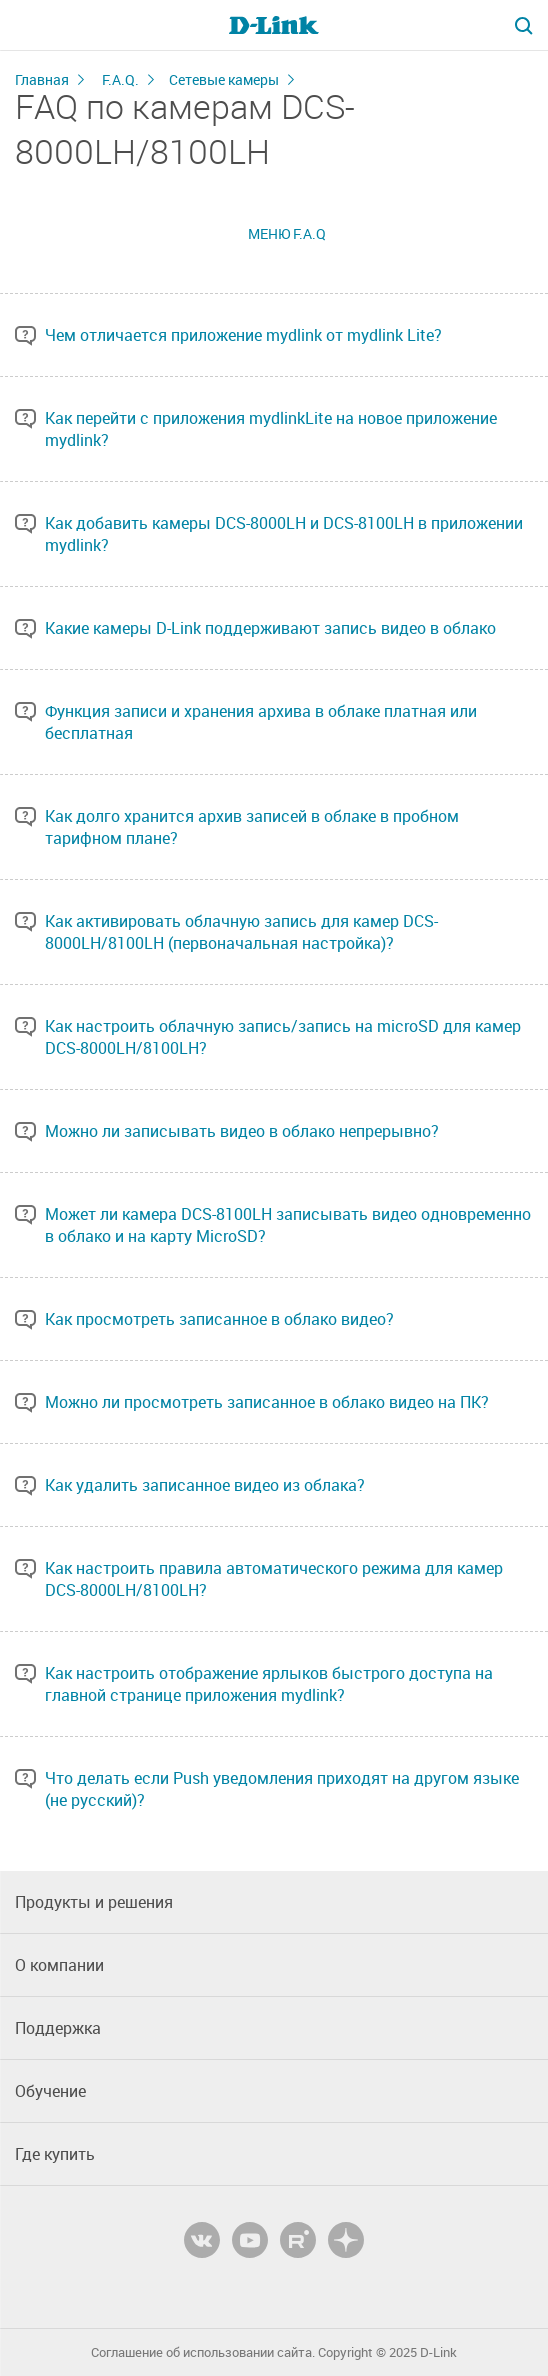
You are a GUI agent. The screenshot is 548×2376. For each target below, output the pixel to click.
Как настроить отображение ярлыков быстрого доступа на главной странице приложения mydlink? (269, 1684)
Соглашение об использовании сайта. (203, 2352)
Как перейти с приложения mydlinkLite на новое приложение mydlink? (271, 429)
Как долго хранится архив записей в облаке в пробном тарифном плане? (252, 827)
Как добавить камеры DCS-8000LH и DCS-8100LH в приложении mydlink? (284, 534)
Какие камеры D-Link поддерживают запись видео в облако (270, 628)
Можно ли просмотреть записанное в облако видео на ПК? (267, 1402)
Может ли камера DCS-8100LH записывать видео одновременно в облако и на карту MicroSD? (288, 1225)
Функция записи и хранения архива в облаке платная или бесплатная (261, 722)
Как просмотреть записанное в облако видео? (219, 1319)
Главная (42, 79)
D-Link (438, 2352)
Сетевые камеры (224, 79)
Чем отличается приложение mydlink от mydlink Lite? (243, 335)
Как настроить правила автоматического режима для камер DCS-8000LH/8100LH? (274, 1579)
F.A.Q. (120, 79)
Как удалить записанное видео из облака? (205, 1485)
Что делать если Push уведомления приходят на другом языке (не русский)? (282, 1789)
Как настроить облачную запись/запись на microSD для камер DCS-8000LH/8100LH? (283, 1037)
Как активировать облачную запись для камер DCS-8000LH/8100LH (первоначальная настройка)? (241, 932)
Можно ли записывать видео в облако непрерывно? (242, 1131)
